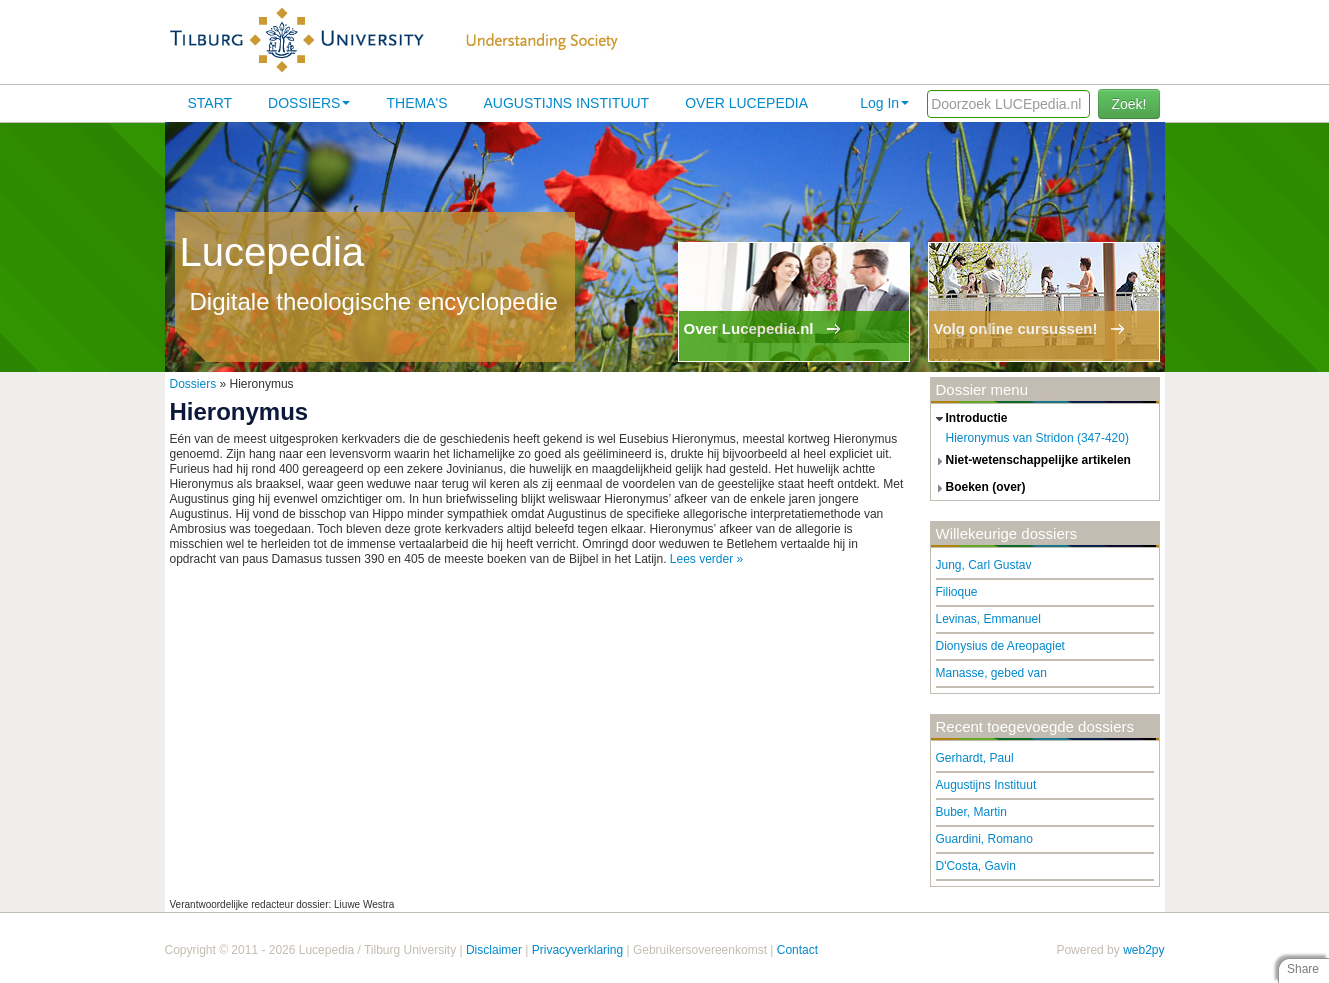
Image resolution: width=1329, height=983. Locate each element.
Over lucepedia (746, 103)
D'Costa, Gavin (976, 866)
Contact (797, 950)
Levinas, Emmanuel (988, 619)
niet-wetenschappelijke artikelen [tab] (1031, 461)
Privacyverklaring (577, 950)
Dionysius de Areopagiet (1000, 646)
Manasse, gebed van (991, 673)
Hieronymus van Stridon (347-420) (1037, 438)
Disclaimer (494, 950)
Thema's (416, 103)
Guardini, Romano (984, 839)
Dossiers (309, 103)
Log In (884, 103)
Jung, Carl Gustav (984, 565)
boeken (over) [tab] (978, 488)
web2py (1143, 950)
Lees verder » (706, 559)
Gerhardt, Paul (975, 758)
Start (210, 103)
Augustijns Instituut (566, 103)
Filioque (957, 592)
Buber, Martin (971, 812)
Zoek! (1128, 104)
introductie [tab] (969, 419)
